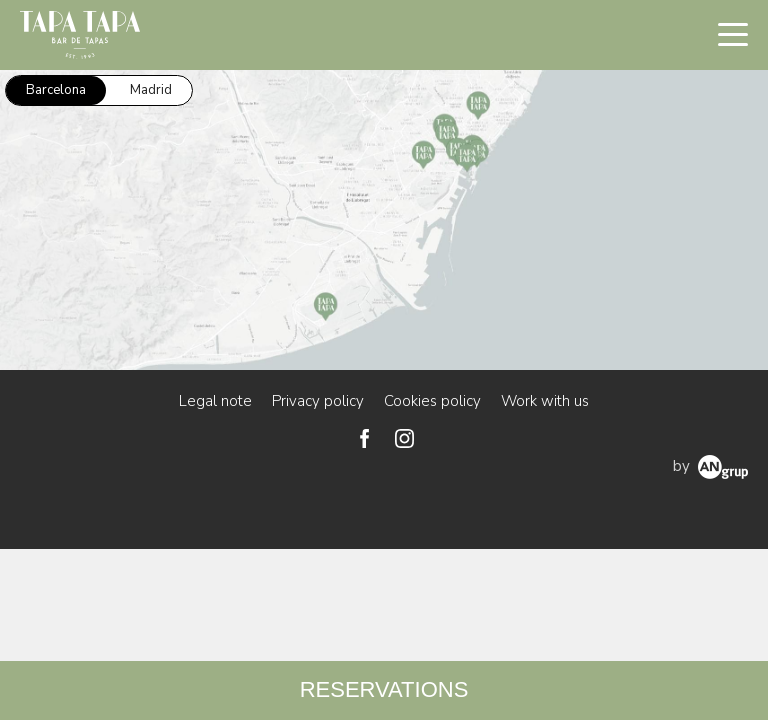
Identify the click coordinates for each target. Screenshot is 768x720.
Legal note (215, 401)
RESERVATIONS (384, 689)
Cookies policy (432, 401)
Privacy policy (318, 401)
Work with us (545, 401)
